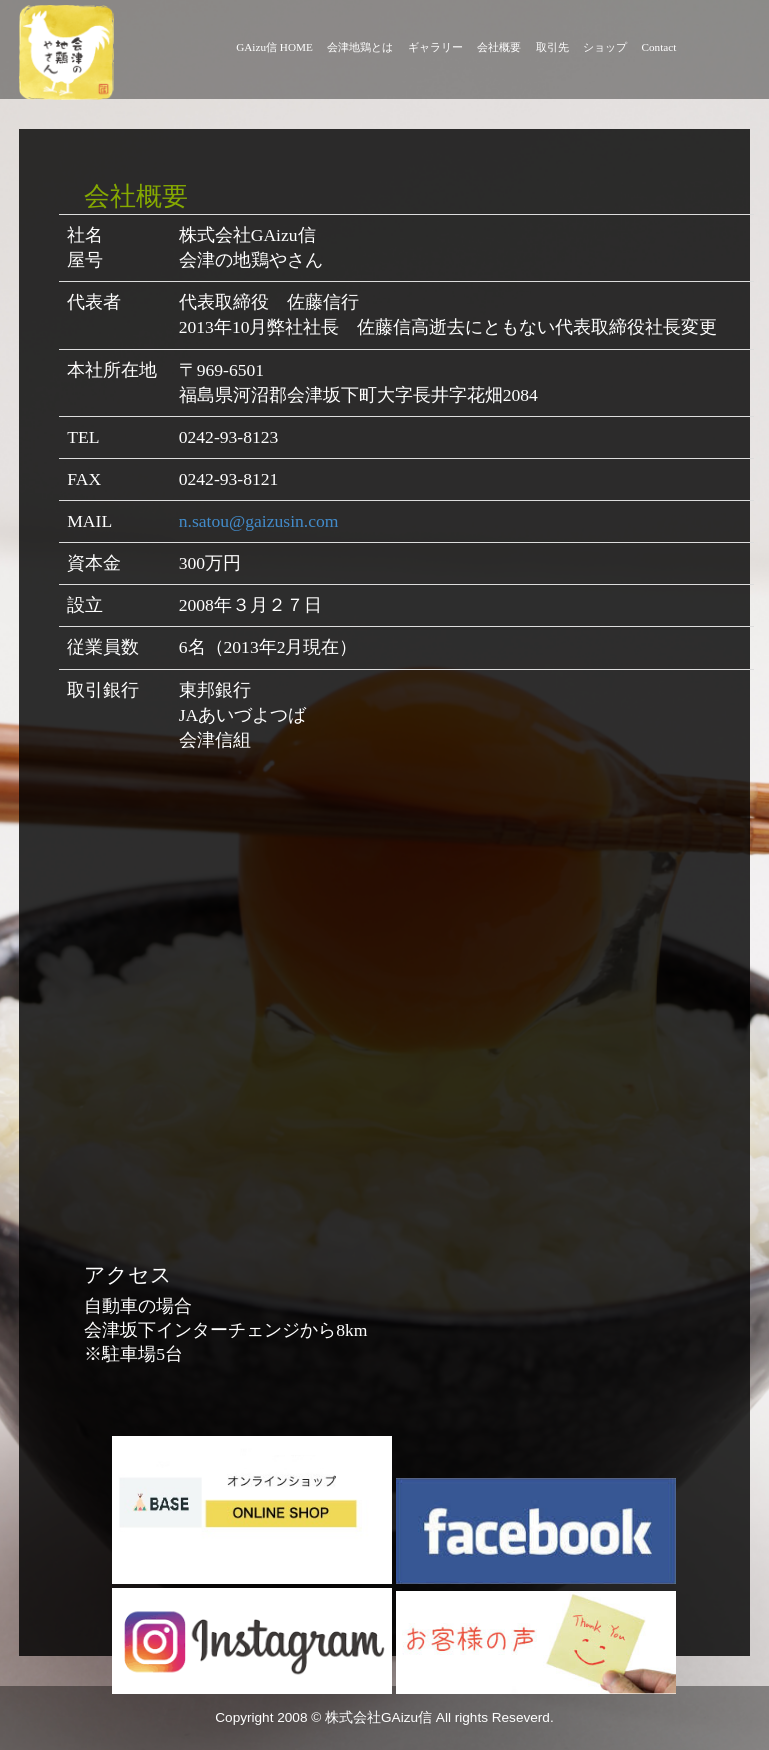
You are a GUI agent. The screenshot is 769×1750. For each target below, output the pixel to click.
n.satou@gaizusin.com (259, 521)
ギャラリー (435, 47)
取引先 (552, 47)
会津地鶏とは (360, 47)
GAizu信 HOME (274, 47)
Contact (659, 47)
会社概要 (499, 47)
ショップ (605, 47)
